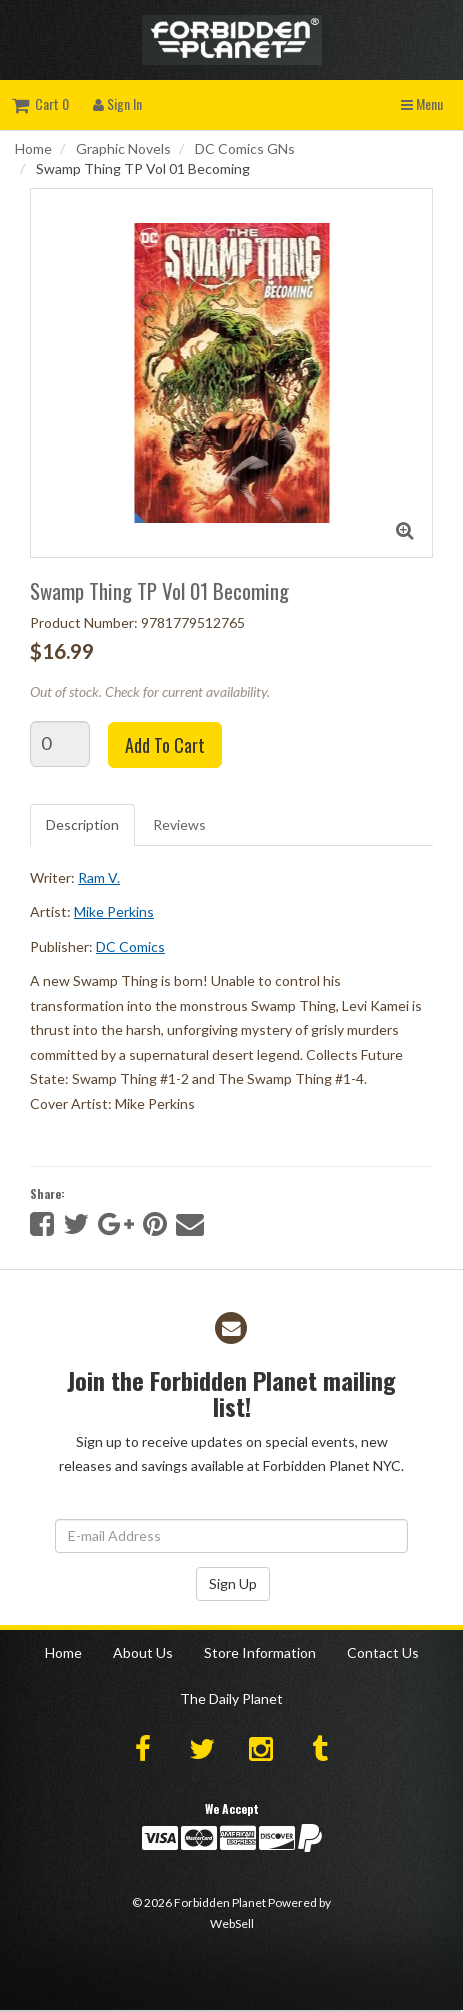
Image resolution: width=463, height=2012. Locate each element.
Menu (422, 103)
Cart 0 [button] (40, 103)
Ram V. (99, 877)
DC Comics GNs (245, 148)
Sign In (117, 103)
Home (33, 148)
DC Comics (130, 946)
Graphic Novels (123, 148)
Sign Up (233, 1583)
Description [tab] (82, 824)
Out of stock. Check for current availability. (150, 691)
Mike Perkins (114, 911)
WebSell (232, 1923)
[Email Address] (231, 1536)
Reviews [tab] (179, 824)
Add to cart (165, 745)
